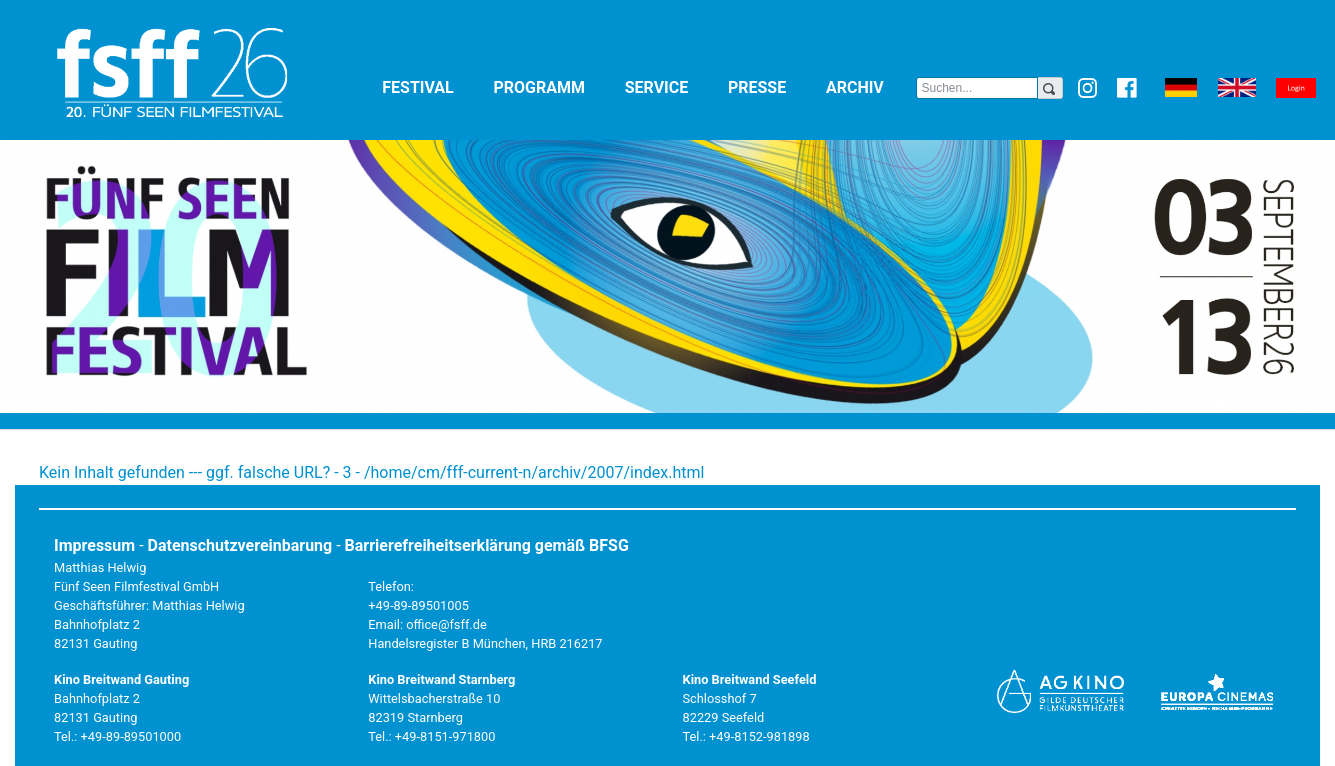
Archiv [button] (871, 86)
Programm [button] (554, 86)
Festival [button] (433, 86)
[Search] (977, 88)
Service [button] (672, 86)
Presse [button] (773, 86)
